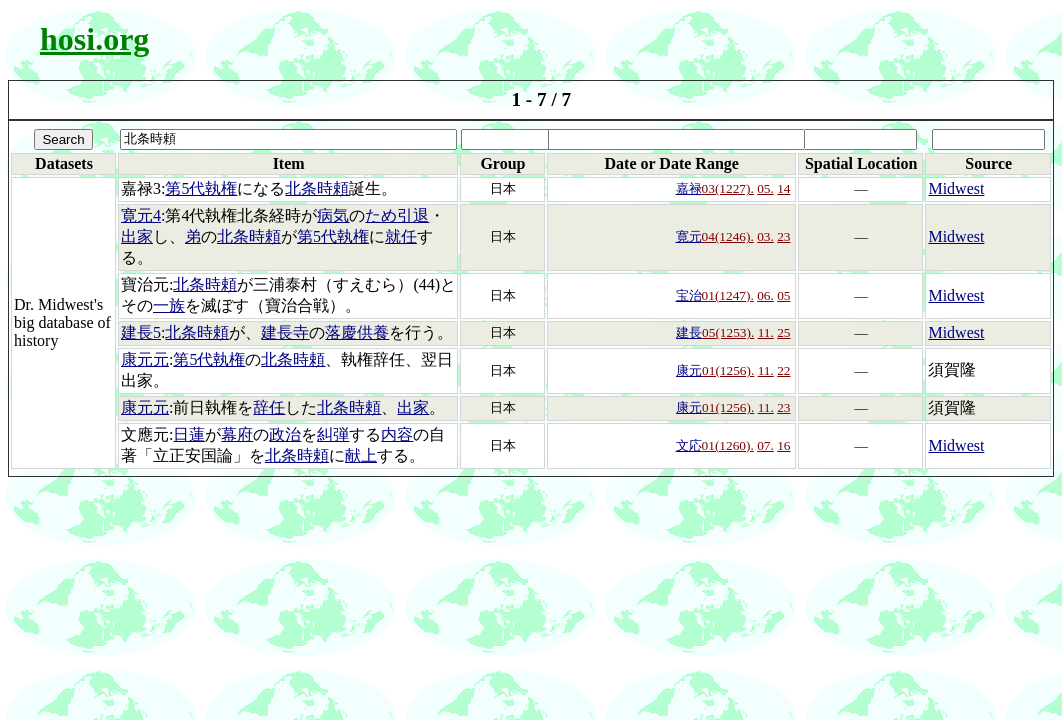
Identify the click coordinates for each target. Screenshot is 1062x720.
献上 (361, 455)
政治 (285, 434)
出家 (137, 236)
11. (766, 332)
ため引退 (397, 215)
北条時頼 (317, 188)
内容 (397, 434)
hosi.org (94, 39)
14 (783, 188)
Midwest (956, 188)
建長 (689, 332)
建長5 (141, 332)
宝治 (689, 295)
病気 (333, 215)
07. (765, 445)
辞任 (269, 407)
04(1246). (728, 236)
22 (783, 370)
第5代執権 (201, 188)
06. (765, 295)
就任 (401, 236)
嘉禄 (689, 188)
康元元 (145, 359)
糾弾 (333, 434)
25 (783, 332)
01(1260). (728, 445)
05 (783, 295)
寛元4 (141, 215)
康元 (689, 370)
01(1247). (728, 295)
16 (783, 445)
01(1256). (728, 370)
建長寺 (285, 332)
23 (783, 236)
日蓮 (189, 434)
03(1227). (728, 188)
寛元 (689, 236)
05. (765, 188)
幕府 (237, 434)
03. (765, 236)
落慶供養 (357, 332)
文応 (689, 445)
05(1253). (728, 332)
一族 (169, 305)
